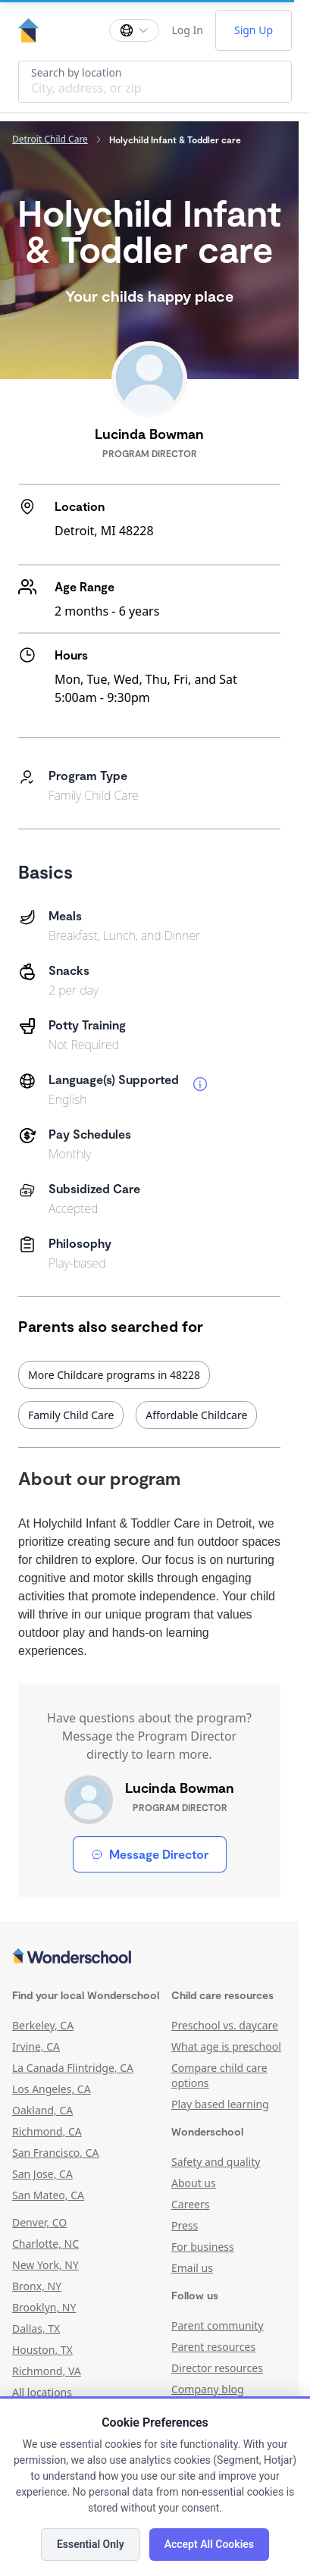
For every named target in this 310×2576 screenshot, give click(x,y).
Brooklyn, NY (44, 2307)
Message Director (149, 1854)
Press (184, 2225)
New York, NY (45, 2265)
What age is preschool (226, 2046)
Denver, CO (39, 2222)
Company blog (207, 2389)
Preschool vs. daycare (224, 2025)
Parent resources (213, 2346)
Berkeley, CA (43, 2025)
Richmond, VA (46, 2371)
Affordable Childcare (196, 1415)
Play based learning (220, 2104)
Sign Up (253, 30)
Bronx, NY (36, 2286)
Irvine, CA (36, 2046)
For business (202, 2246)
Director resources (217, 2368)
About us (193, 2183)
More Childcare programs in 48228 (114, 1375)
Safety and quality (215, 2162)
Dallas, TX (36, 2328)
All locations (42, 2392)
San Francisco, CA (55, 2152)
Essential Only (90, 2544)
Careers (190, 2204)
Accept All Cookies (209, 2544)
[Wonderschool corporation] (149, 1957)
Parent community (217, 2325)
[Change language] (134, 30)
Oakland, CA (42, 2110)
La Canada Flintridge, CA (72, 2067)
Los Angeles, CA (51, 2089)
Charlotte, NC (45, 2243)
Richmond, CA (47, 2131)
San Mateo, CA (48, 2195)
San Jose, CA (42, 2174)
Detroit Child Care (50, 139)
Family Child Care (71, 1415)
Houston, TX (42, 2350)
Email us (192, 2268)
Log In (186, 30)
